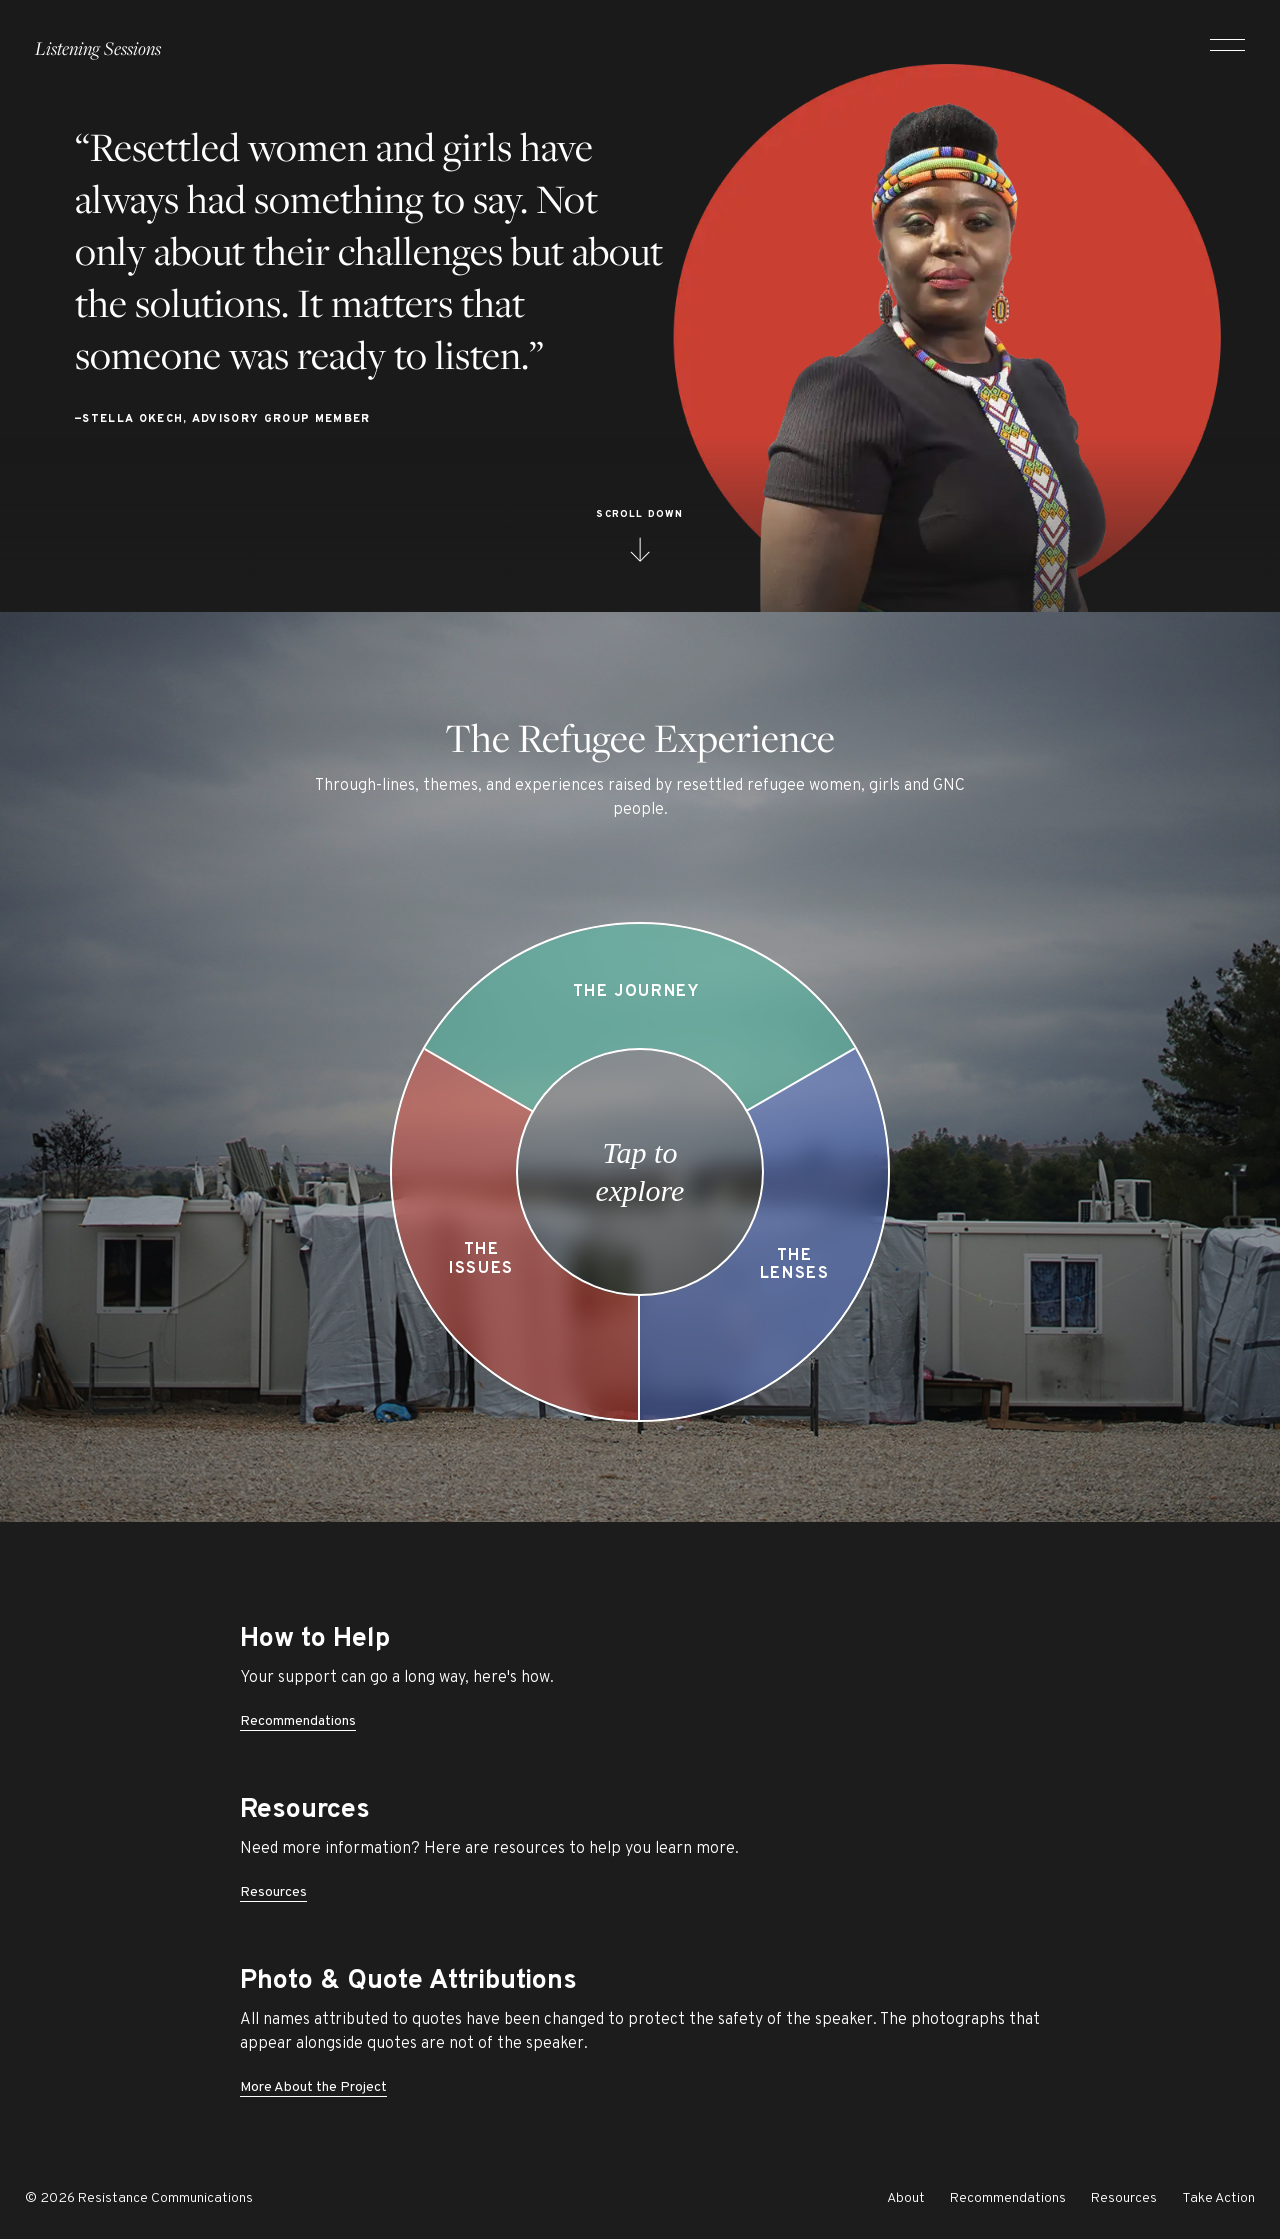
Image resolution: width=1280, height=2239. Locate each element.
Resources (273, 1892)
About (906, 2198)
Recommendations (298, 1721)
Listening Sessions (98, 40)
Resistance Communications (165, 2198)
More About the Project (313, 2087)
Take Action (1218, 2198)
